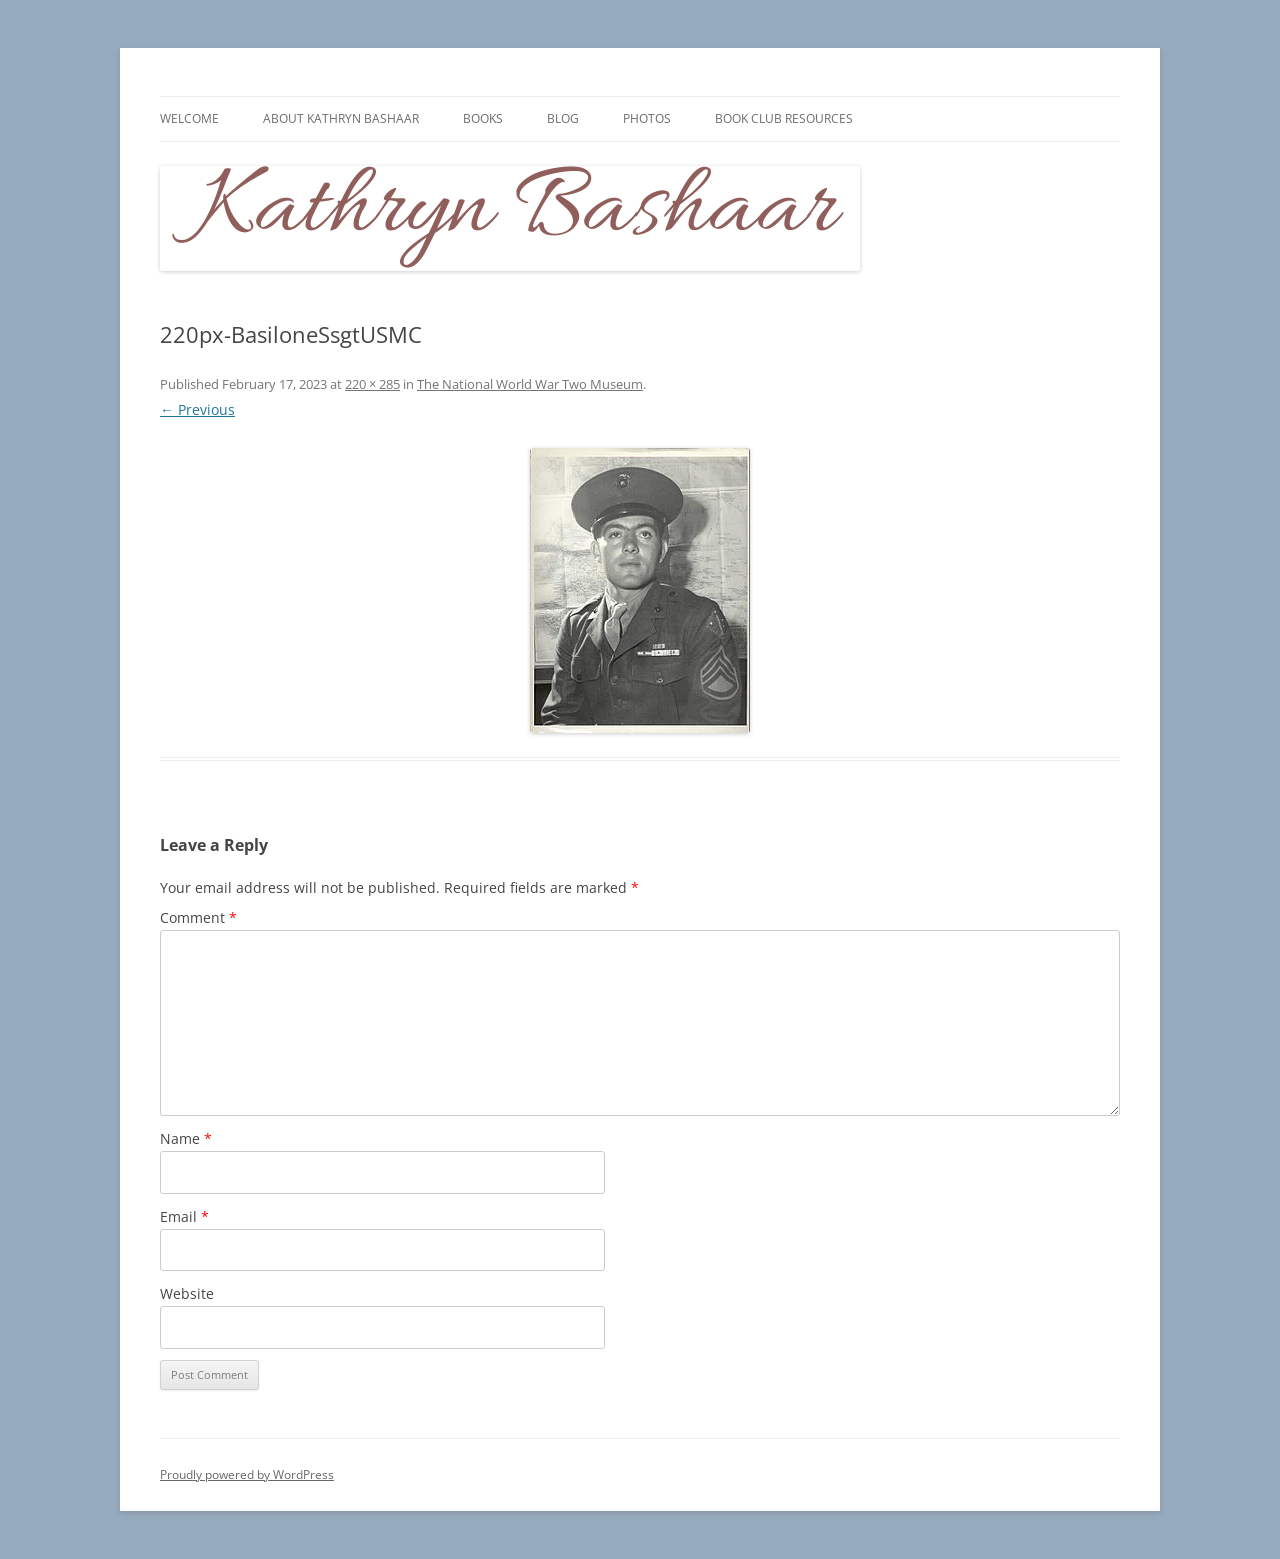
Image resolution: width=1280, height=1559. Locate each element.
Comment (198, 917)
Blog (563, 118)
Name (186, 1138)
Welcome (189, 118)
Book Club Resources (784, 118)
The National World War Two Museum (530, 384)
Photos (647, 118)
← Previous (197, 409)
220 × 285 (372, 384)
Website (187, 1293)
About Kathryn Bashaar (341, 118)
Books (483, 118)
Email (184, 1216)
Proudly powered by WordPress (247, 1474)
